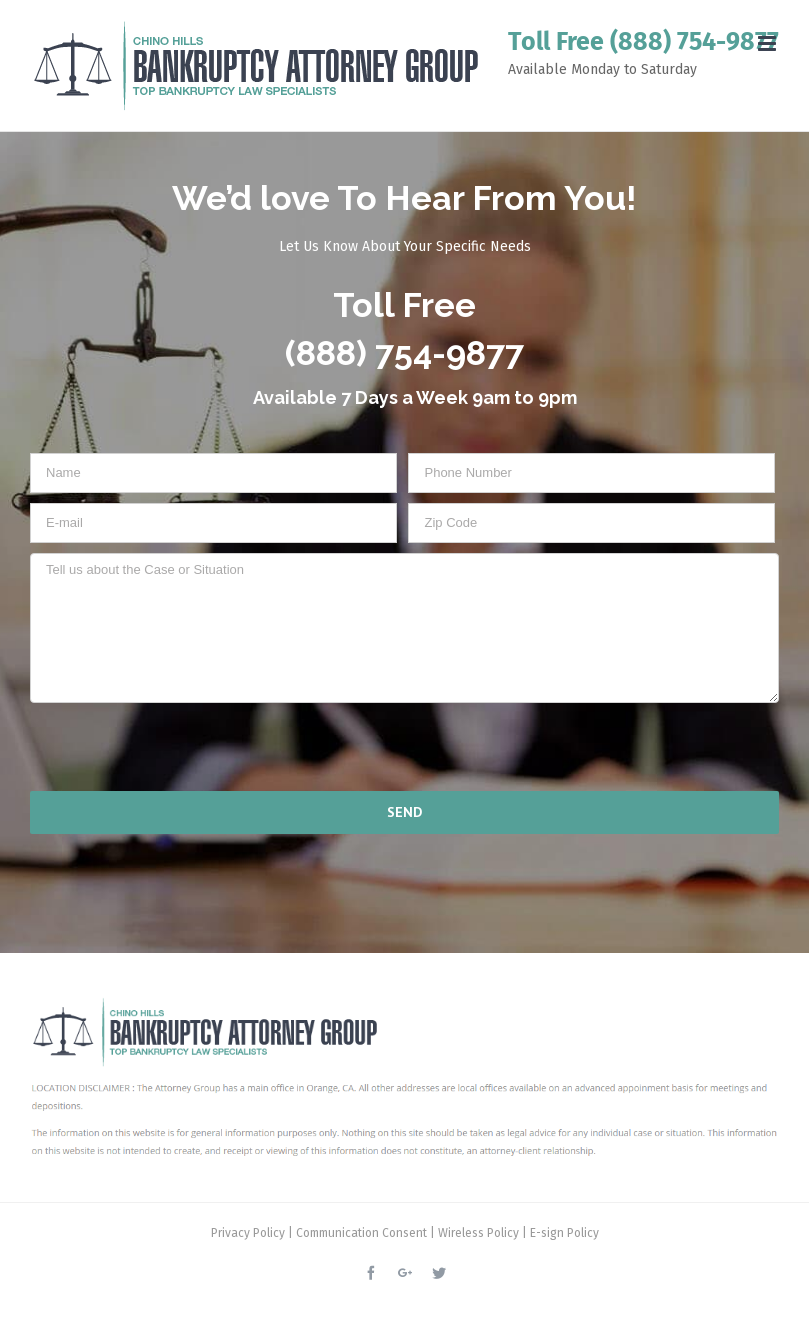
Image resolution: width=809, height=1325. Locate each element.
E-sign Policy (564, 1233)
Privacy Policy (248, 1233)
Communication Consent (361, 1233)
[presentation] (159, 746)
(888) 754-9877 (694, 42)
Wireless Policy (478, 1233)
